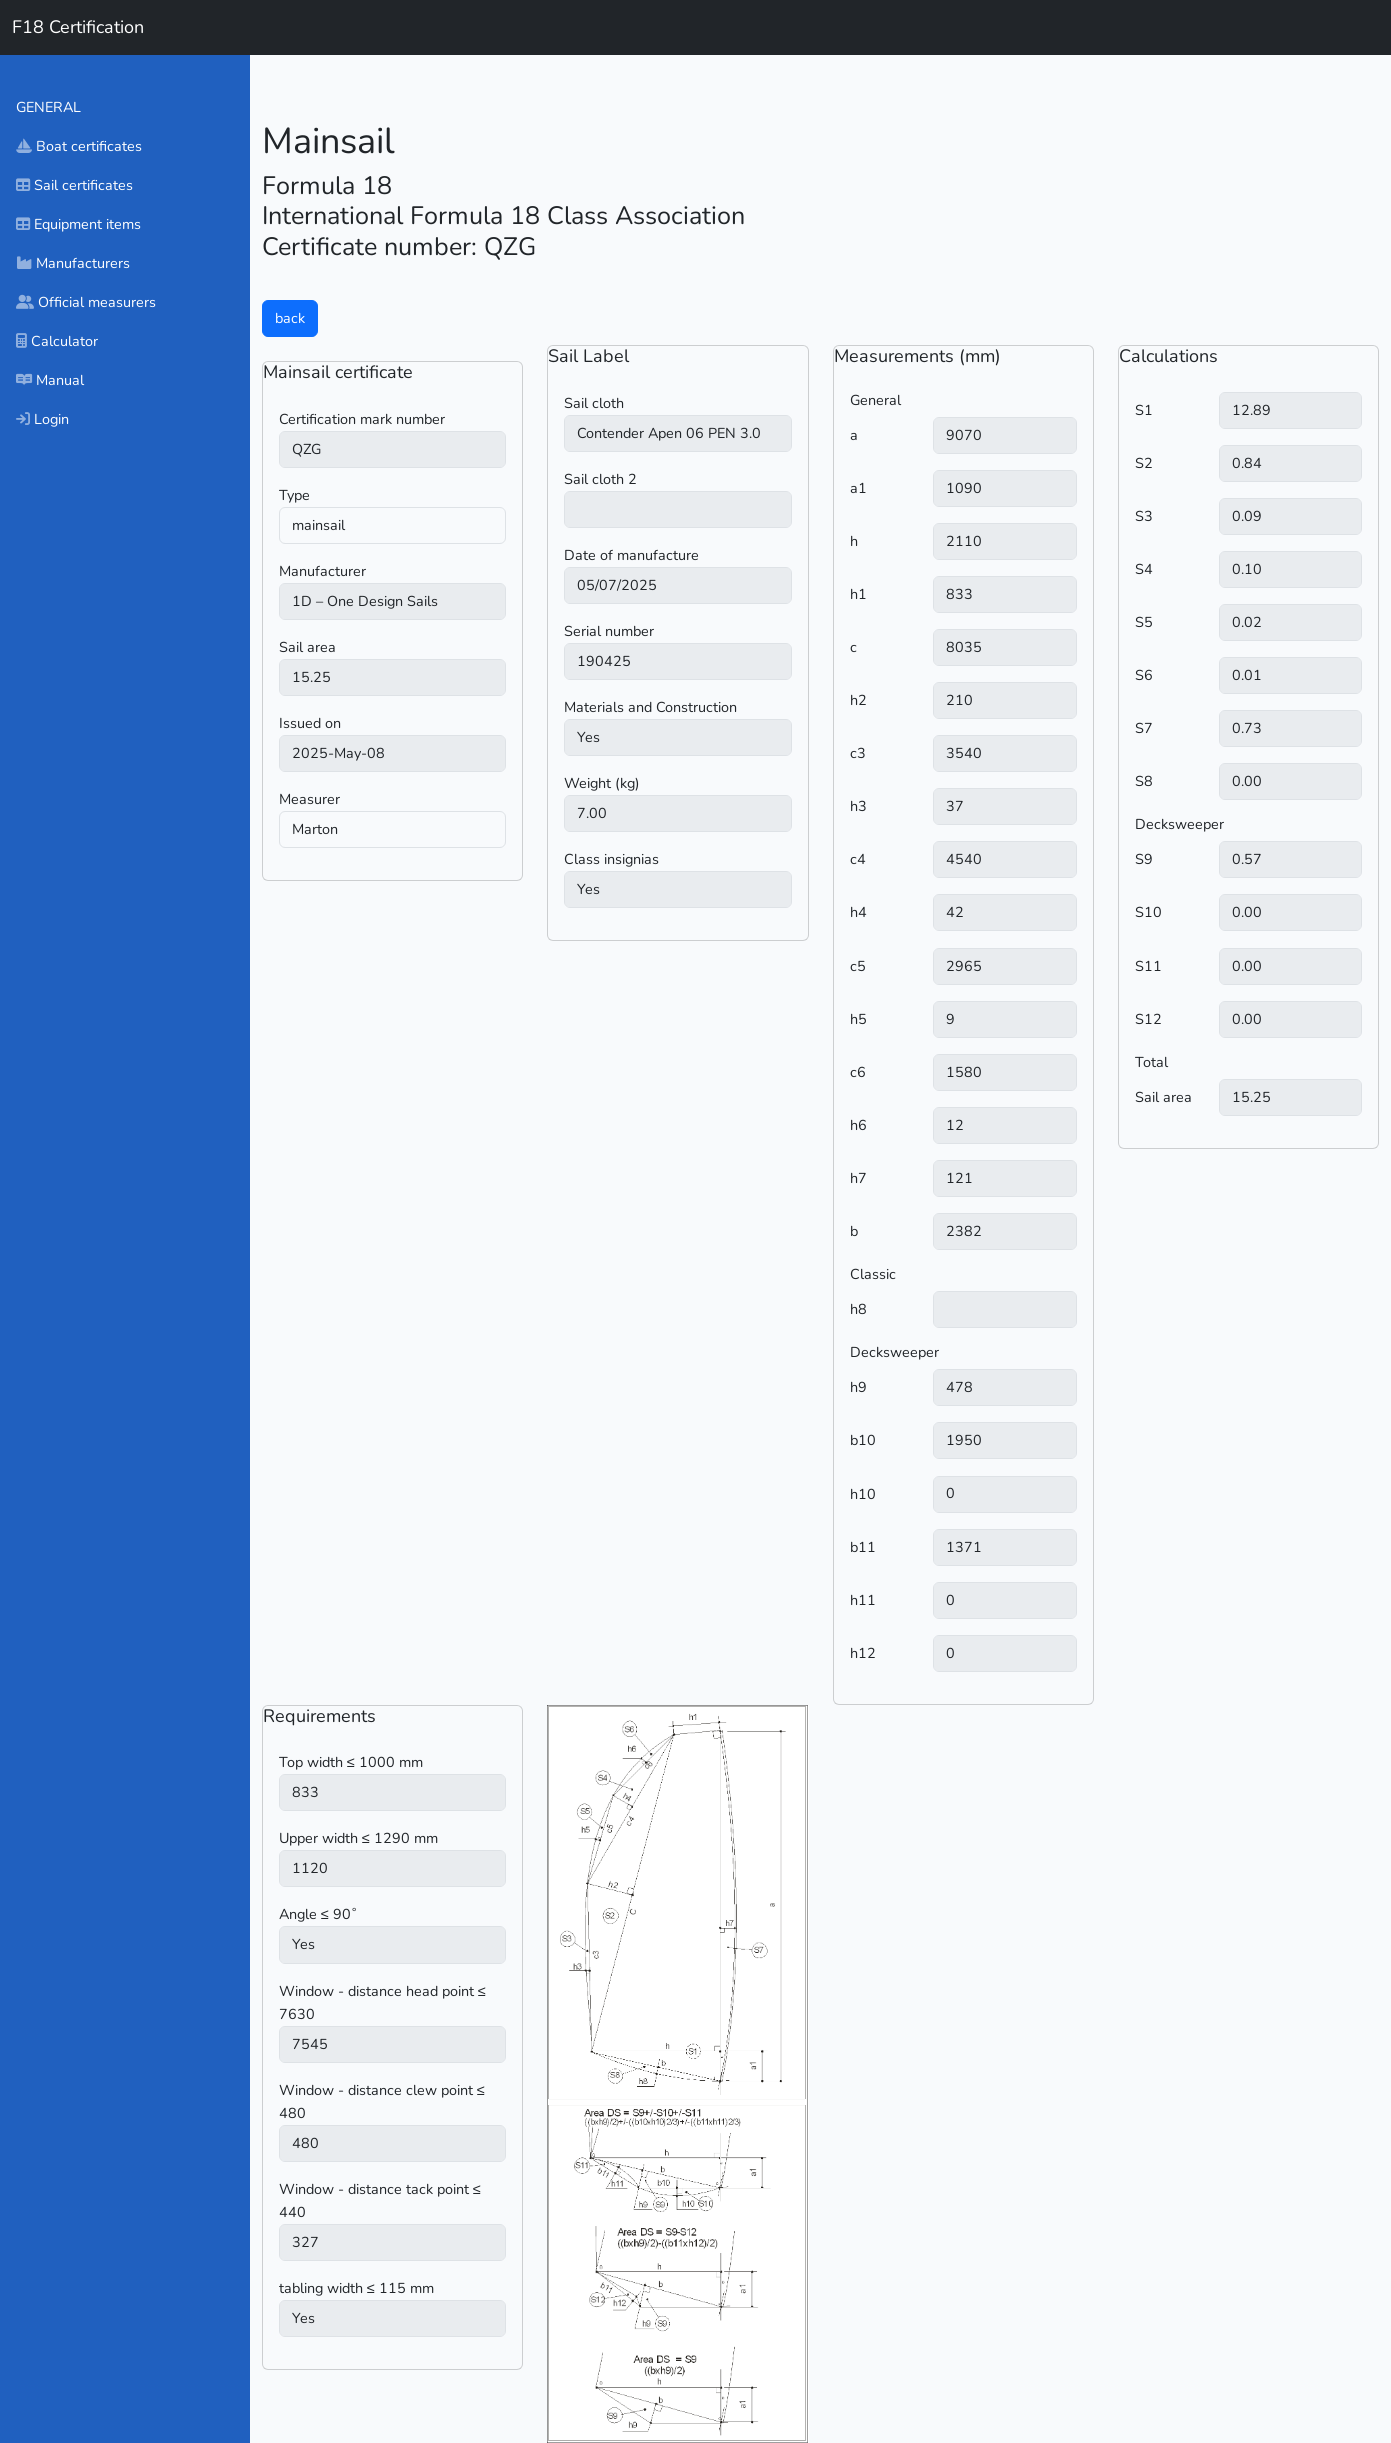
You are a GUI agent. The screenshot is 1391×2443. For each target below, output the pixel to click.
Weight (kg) (602, 783)
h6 (858, 1125)
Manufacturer (322, 571)
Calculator (57, 341)
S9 (1144, 859)
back (290, 318)
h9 (858, 1387)
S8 (1144, 781)
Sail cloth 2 (600, 479)
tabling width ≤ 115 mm (356, 2288)
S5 (1144, 622)
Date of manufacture (631, 555)
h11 (863, 1600)
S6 (1144, 675)
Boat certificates (79, 146)
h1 (858, 594)
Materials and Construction (650, 707)
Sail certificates (74, 185)
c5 (858, 966)
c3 (858, 753)
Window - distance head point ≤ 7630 (382, 2002)
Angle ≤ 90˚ (318, 1914)
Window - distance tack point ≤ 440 (380, 2200)
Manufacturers (73, 263)
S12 (1148, 1019)
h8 (858, 1309)
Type (294, 495)
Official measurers (86, 302)
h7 (858, 1178)
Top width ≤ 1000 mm (351, 1762)
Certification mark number (362, 419)
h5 (858, 1019)
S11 (1148, 966)
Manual (50, 380)
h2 (858, 700)
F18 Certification (78, 27)
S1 (1144, 410)
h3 (858, 806)
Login (42, 419)
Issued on (310, 723)
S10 (1148, 912)
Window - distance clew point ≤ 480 (382, 2101)
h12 (863, 1653)
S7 (1144, 728)
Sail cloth (594, 403)
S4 (1144, 569)
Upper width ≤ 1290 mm (358, 1838)
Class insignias (611, 859)
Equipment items (78, 224)
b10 (863, 1440)
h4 (858, 912)
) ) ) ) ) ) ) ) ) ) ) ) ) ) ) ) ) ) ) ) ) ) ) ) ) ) (392, 601)
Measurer (309, 799)
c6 (858, 1072)
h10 (863, 1494)
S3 (1144, 516)
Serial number (609, 631)
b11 (863, 1547)
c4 (858, 859)
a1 (858, 488)
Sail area (307, 647)
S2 (1144, 463)
